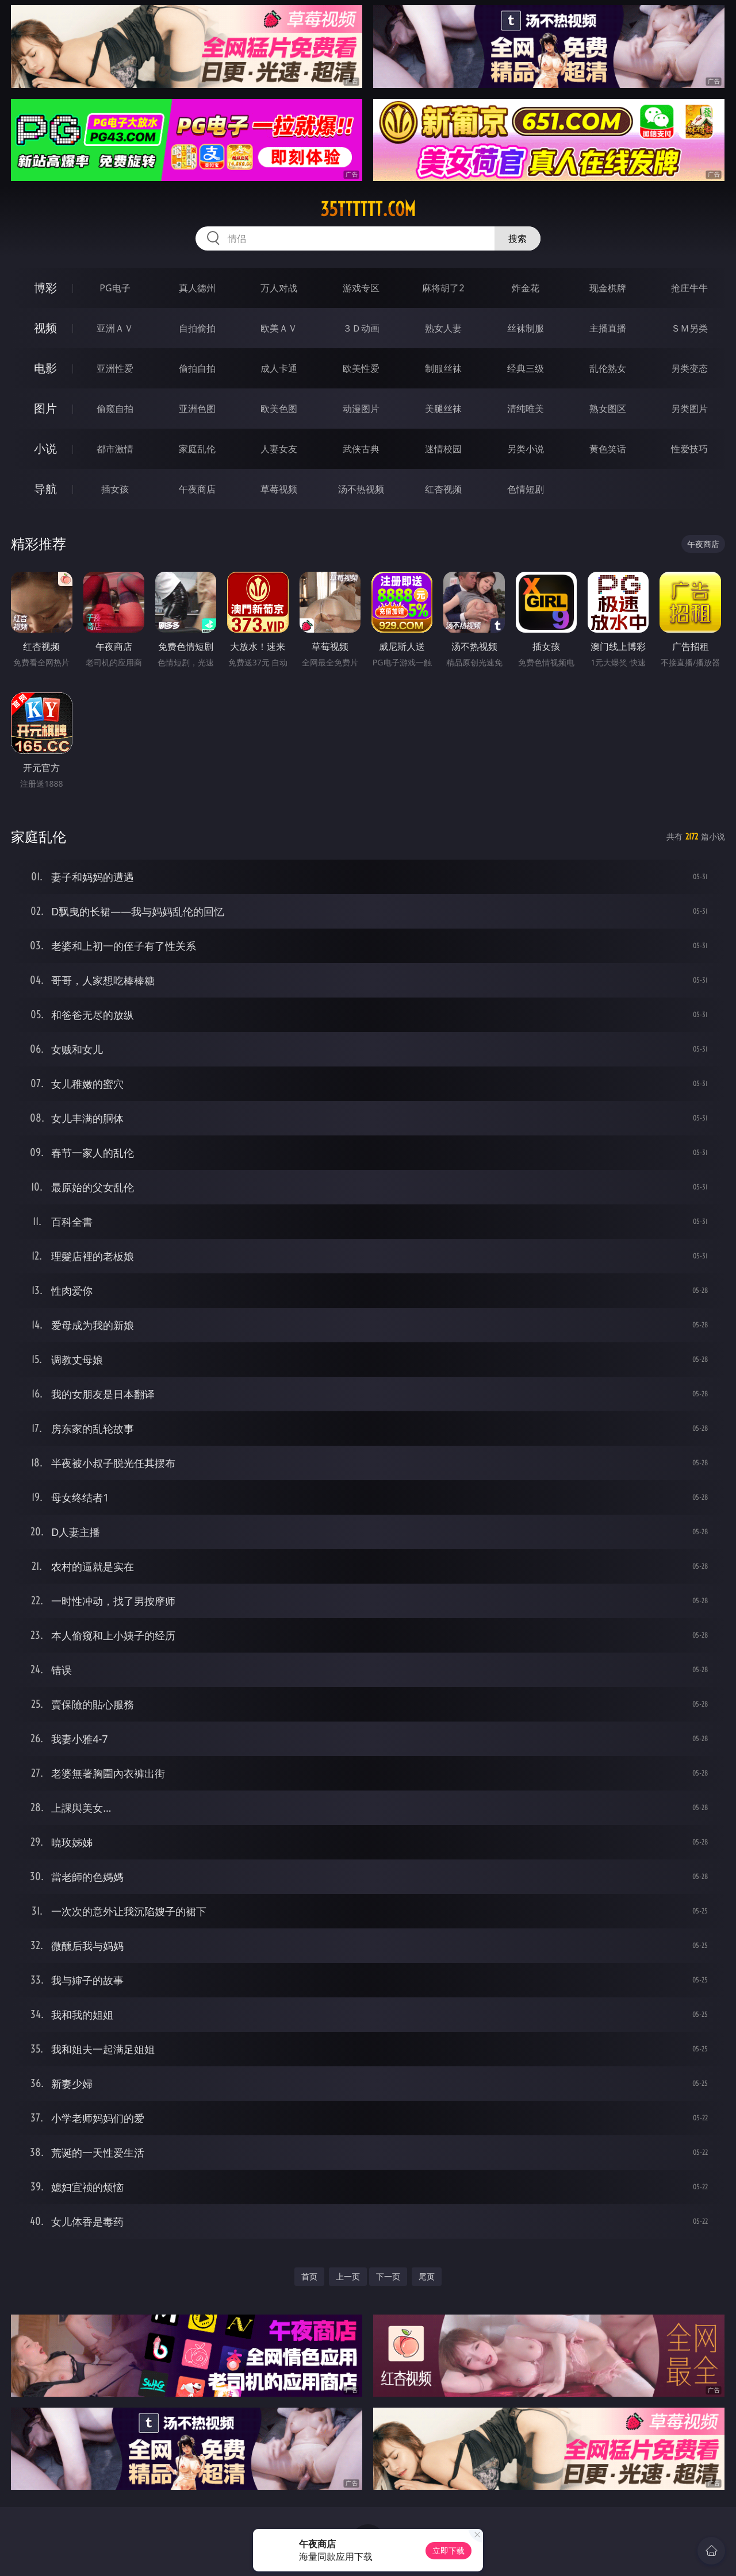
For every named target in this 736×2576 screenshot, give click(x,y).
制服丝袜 (443, 368)
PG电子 (114, 288)
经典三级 (525, 368)
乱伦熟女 (607, 368)
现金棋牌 (607, 288)
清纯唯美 (525, 408)
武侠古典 (361, 448)
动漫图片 (361, 408)
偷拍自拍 (197, 368)
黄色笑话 (607, 448)
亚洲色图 (197, 408)
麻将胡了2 (443, 288)
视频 (45, 328)
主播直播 (607, 328)
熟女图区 (607, 408)
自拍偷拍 (197, 328)
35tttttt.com (368, 209)
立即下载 (448, 2550)
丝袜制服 (525, 328)
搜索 (517, 238)
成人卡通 (278, 368)
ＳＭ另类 (689, 328)
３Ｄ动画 (361, 328)
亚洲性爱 (115, 368)
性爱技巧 (689, 448)
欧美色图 (278, 408)
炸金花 (525, 288)
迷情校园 (443, 448)
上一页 (348, 2276)
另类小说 (525, 448)
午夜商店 (197, 489)
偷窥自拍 (115, 408)
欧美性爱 (361, 368)
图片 (45, 408)
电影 (45, 368)
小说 (45, 448)
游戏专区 (361, 288)
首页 (309, 2276)
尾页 (427, 2276)
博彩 (45, 287)
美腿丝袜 (443, 408)
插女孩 (115, 489)
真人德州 (197, 288)
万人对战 (278, 288)
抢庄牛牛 (689, 288)
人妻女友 (278, 448)
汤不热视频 (361, 489)
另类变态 (689, 368)
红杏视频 (443, 489)
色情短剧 (525, 489)
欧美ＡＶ (278, 328)
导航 (45, 488)
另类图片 (689, 408)
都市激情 (115, 448)
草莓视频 (278, 489)
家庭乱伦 (197, 448)
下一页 (388, 2276)
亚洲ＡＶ (115, 328)
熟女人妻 (443, 328)
